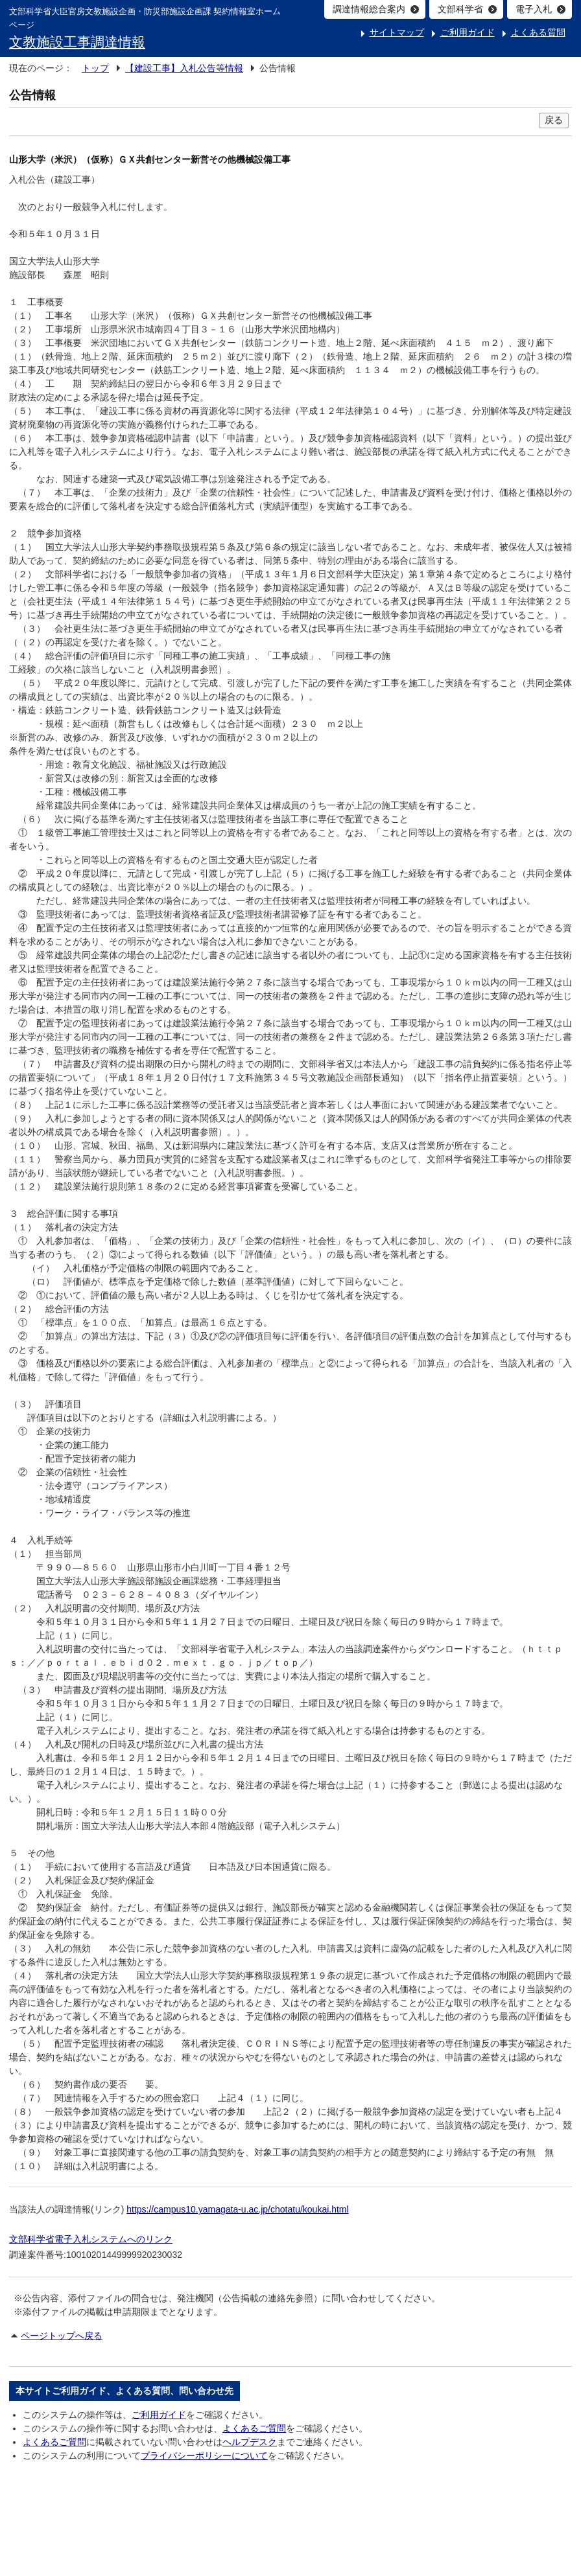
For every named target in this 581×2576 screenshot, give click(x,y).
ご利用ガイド (467, 32)
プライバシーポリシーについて (204, 2455)
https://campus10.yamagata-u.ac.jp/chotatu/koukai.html (237, 2209)
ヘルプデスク (249, 2442)
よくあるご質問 (254, 2428)
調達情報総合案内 (369, 9)
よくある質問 (538, 32)
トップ (95, 68)
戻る (554, 120)
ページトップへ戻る (61, 2335)
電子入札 (534, 9)
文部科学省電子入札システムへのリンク (90, 2239)
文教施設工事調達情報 (77, 41)
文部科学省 (460, 9)
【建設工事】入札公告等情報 (184, 68)
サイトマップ (397, 32)
